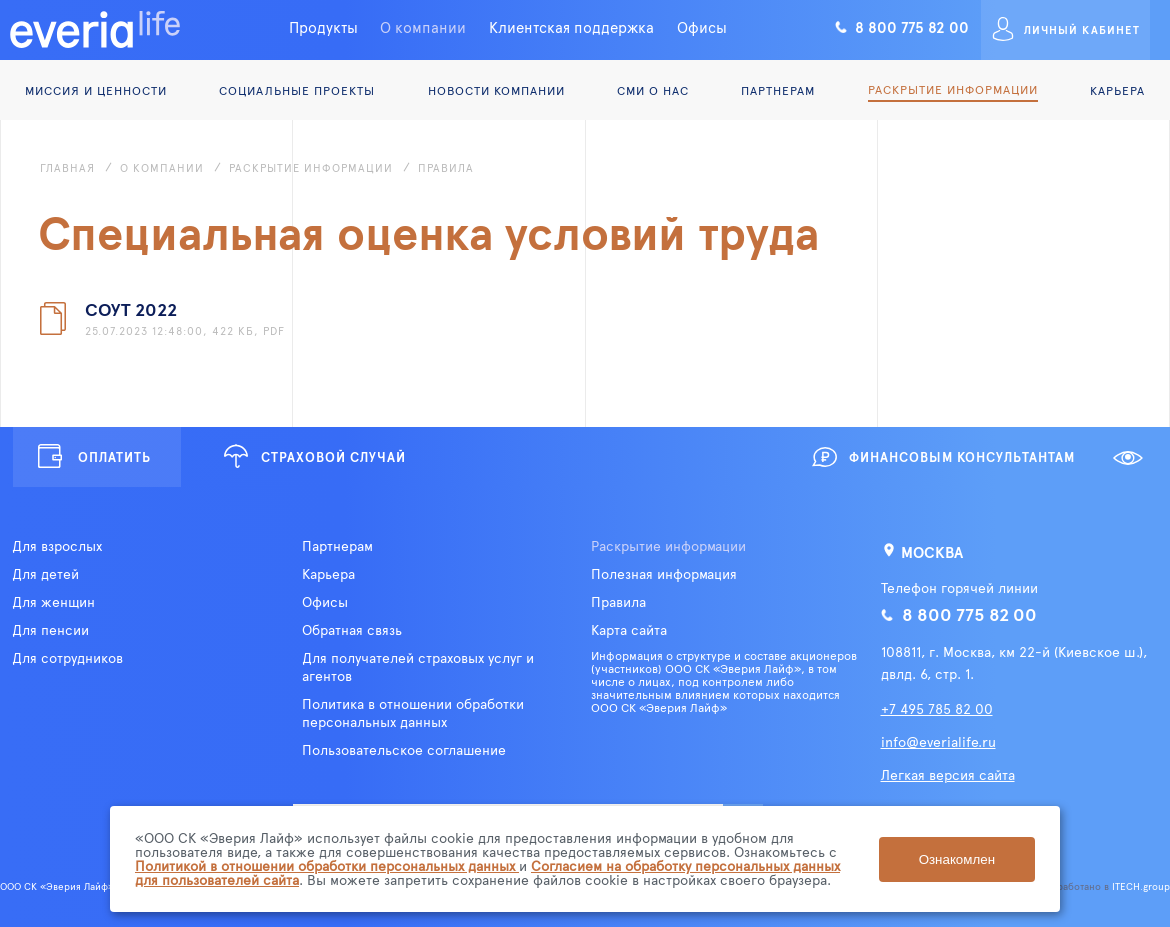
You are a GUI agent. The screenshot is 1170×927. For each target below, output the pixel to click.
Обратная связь (352, 630)
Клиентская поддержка (571, 26)
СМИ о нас (653, 90)
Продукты (323, 26)
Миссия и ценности (96, 90)
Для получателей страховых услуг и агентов (418, 667)
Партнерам (778, 90)
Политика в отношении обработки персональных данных (413, 713)
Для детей (45, 574)
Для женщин (53, 602)
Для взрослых (57, 546)
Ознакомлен (957, 859)
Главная (67, 167)
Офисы (702, 26)
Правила (618, 602)
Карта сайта (629, 630)
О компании (423, 26)
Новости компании (496, 90)
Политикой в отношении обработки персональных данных (327, 865)
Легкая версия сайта (948, 774)
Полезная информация (664, 574)
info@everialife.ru (938, 741)
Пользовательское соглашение (404, 750)
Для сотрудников (67, 658)
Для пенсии (50, 630)
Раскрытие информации (953, 89)
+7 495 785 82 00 (937, 708)
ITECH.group (1141, 886)
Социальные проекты (297, 90)
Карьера (1117, 90)
